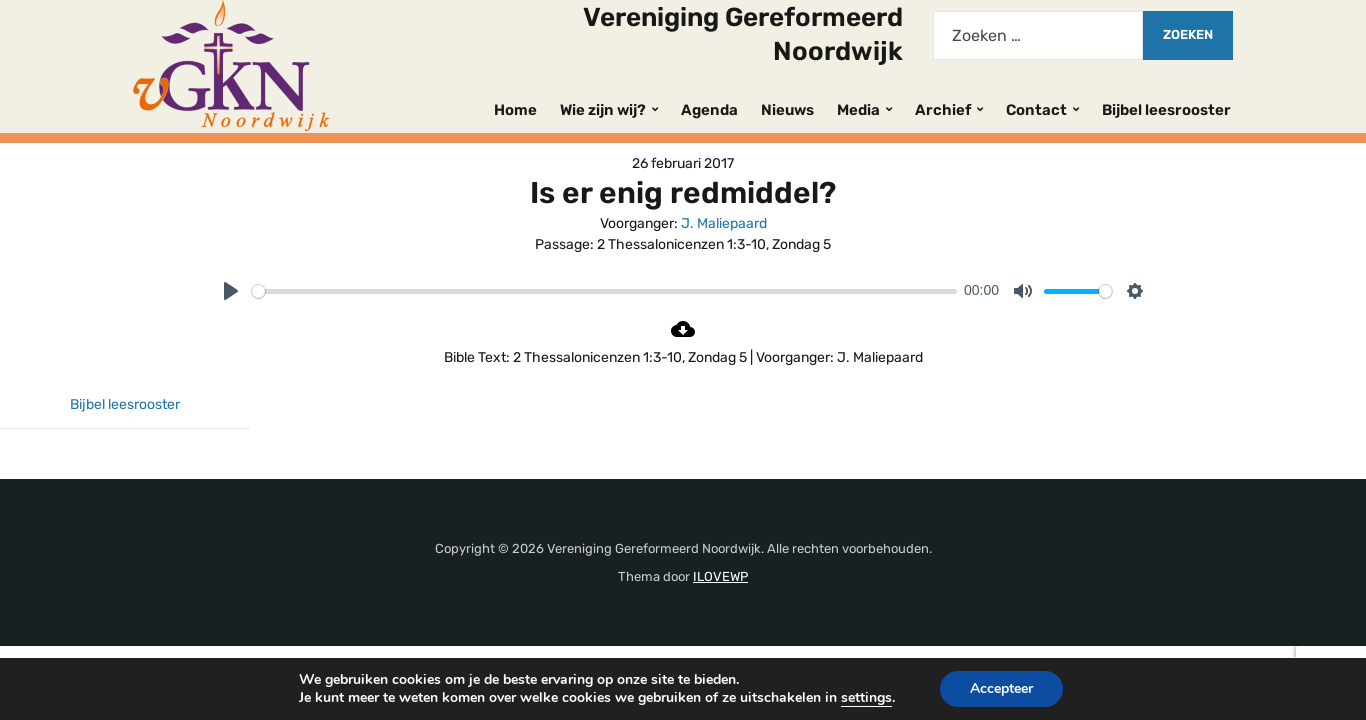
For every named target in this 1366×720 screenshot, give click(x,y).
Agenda (709, 110)
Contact (1036, 110)
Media (858, 110)
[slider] (604, 291)
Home (515, 110)
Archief (943, 110)
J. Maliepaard (724, 223)
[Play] (231, 291)
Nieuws (787, 110)
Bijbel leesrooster (1166, 110)
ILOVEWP (720, 576)
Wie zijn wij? (603, 110)
